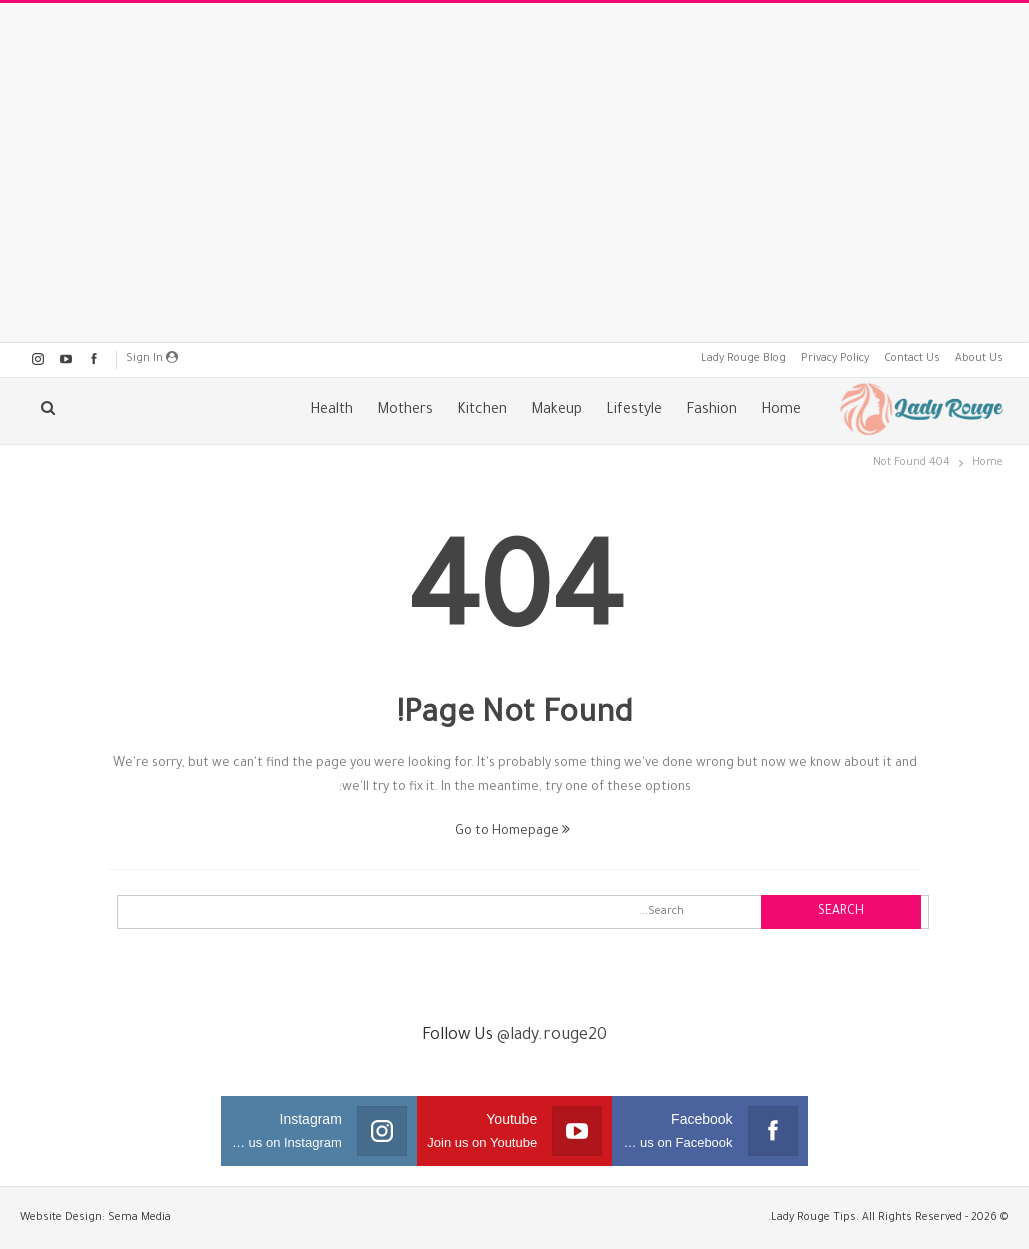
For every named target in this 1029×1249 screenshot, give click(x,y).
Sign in (152, 358)
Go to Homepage (512, 832)
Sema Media (139, 1218)
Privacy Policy (835, 359)
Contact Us (912, 359)
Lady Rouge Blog (743, 359)
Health (331, 411)
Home (781, 411)
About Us (979, 359)
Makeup (556, 411)
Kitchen (482, 411)
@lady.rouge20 (552, 1036)
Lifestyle (634, 411)
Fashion (711, 411)
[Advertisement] (515, 173)
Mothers (405, 411)
